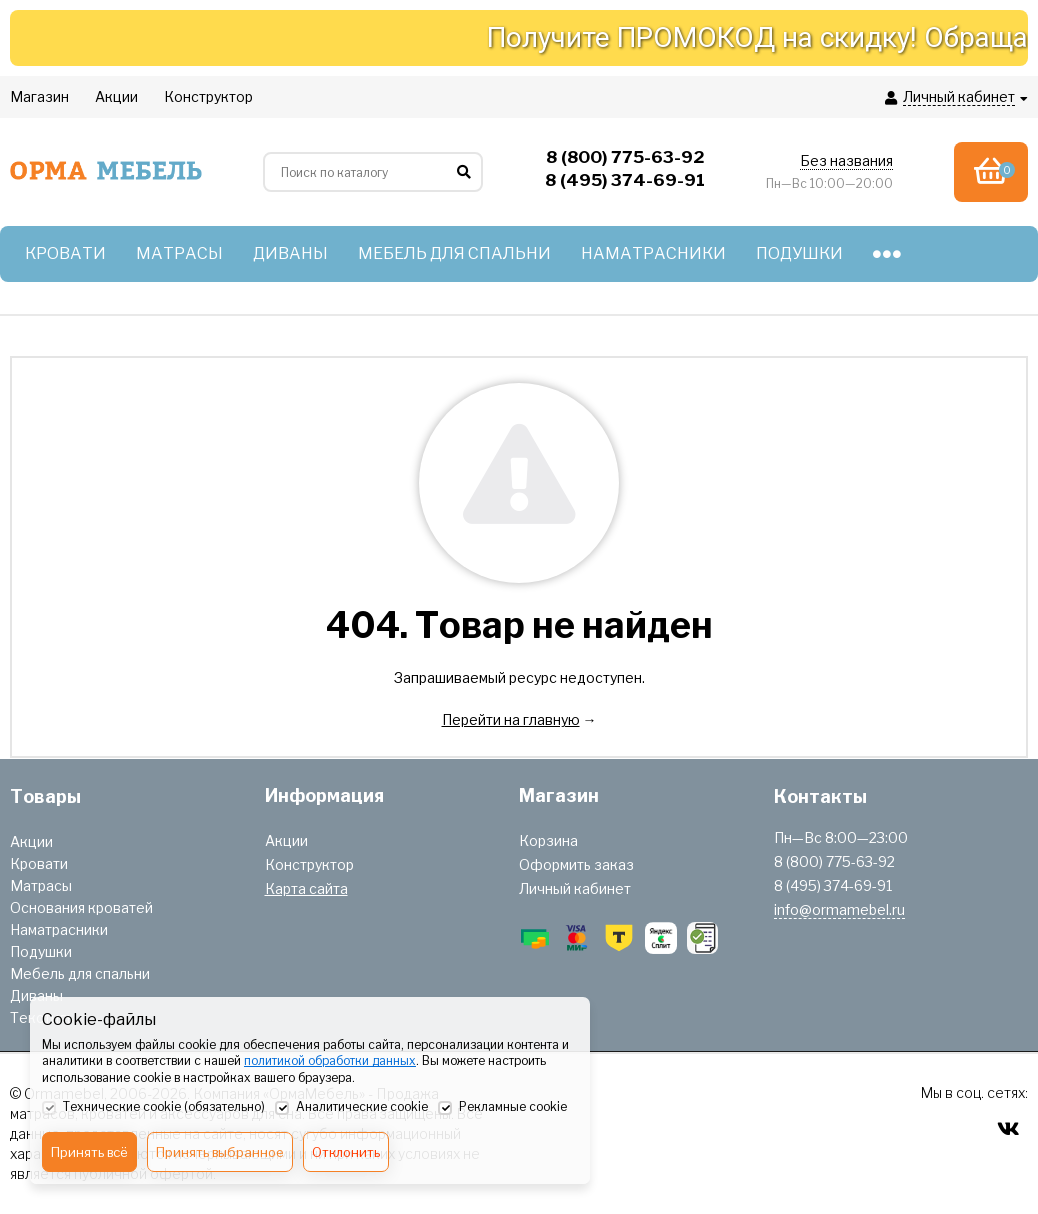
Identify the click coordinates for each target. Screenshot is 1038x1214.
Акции (31, 841)
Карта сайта (306, 888)
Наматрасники (59, 929)
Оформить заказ (576, 864)
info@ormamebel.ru (839, 909)
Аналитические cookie (351, 1108)
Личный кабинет (575, 888)
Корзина (548, 840)
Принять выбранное (220, 1152)
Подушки (41, 951)
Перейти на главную (511, 719)
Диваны (36, 995)
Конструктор (309, 864)
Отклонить (346, 1152)
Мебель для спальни (80, 973)
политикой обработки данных (330, 1060)
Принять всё (89, 1152)
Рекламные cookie (502, 1108)
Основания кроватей (81, 907)
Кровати (39, 863)
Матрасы (41, 885)
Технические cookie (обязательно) (153, 1108)
